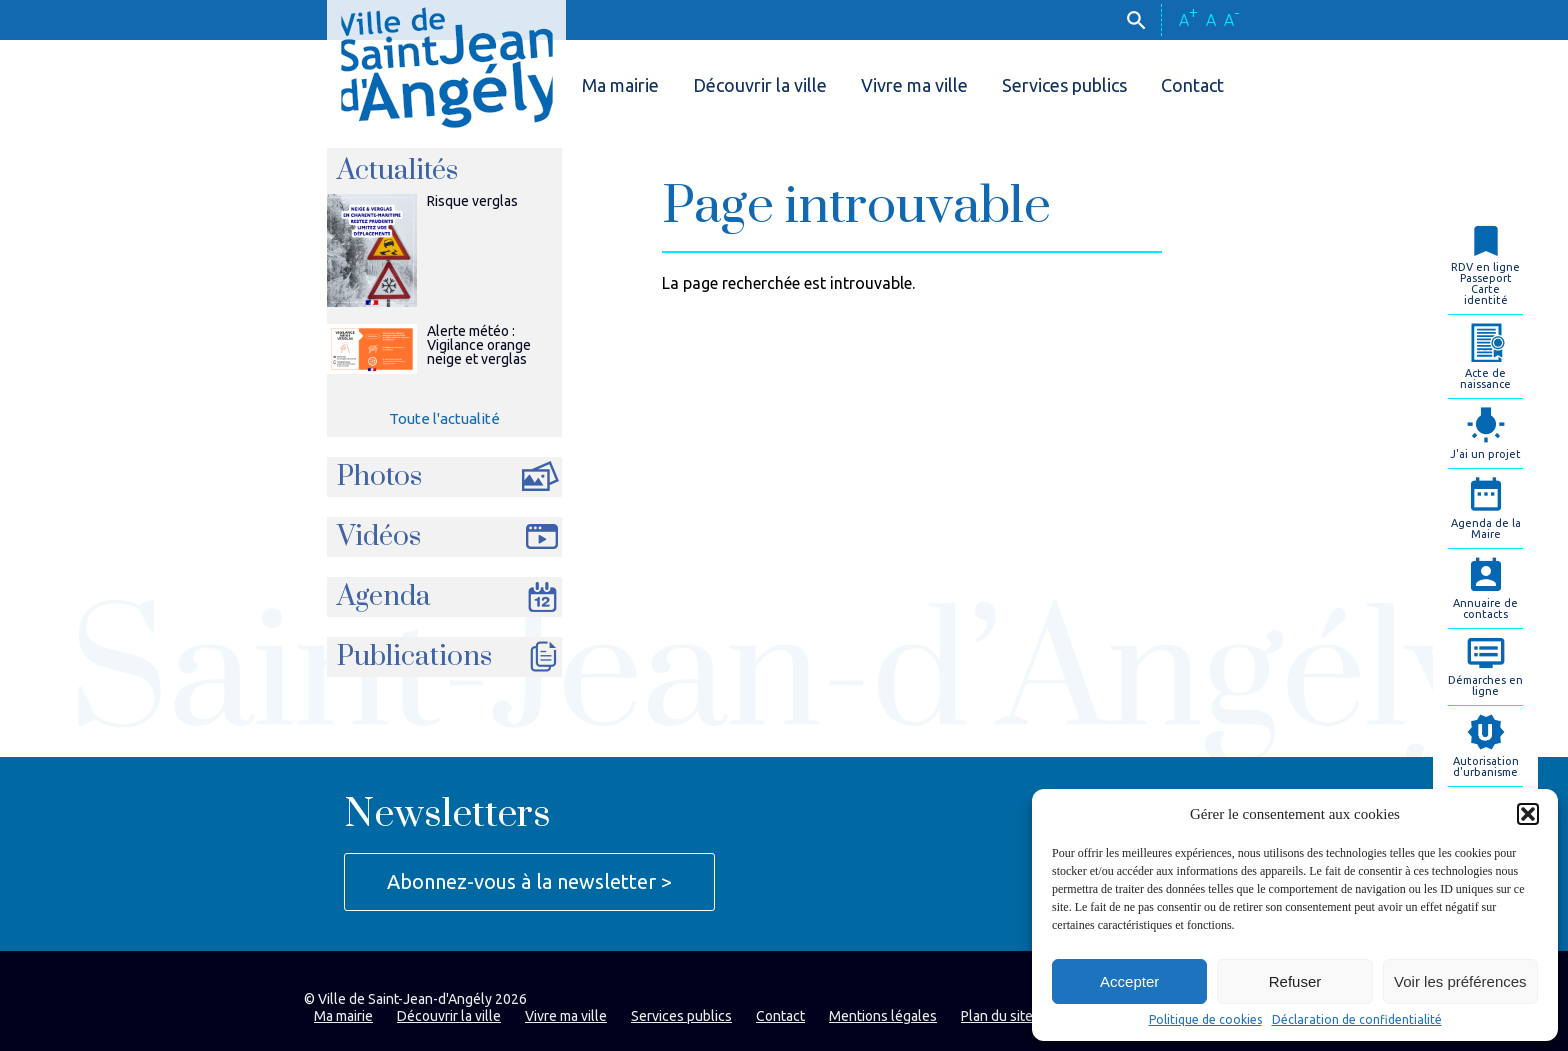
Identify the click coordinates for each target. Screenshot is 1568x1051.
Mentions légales (883, 1016)
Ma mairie (620, 85)
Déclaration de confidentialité (1357, 1020)
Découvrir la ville (760, 85)
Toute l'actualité (444, 418)
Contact (1192, 85)
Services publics (1064, 85)
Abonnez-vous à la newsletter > (529, 881)
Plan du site (997, 1016)
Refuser (1295, 981)
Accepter (1129, 981)
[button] (1528, 814)
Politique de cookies (1205, 1020)
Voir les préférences (1460, 981)
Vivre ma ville (914, 85)
